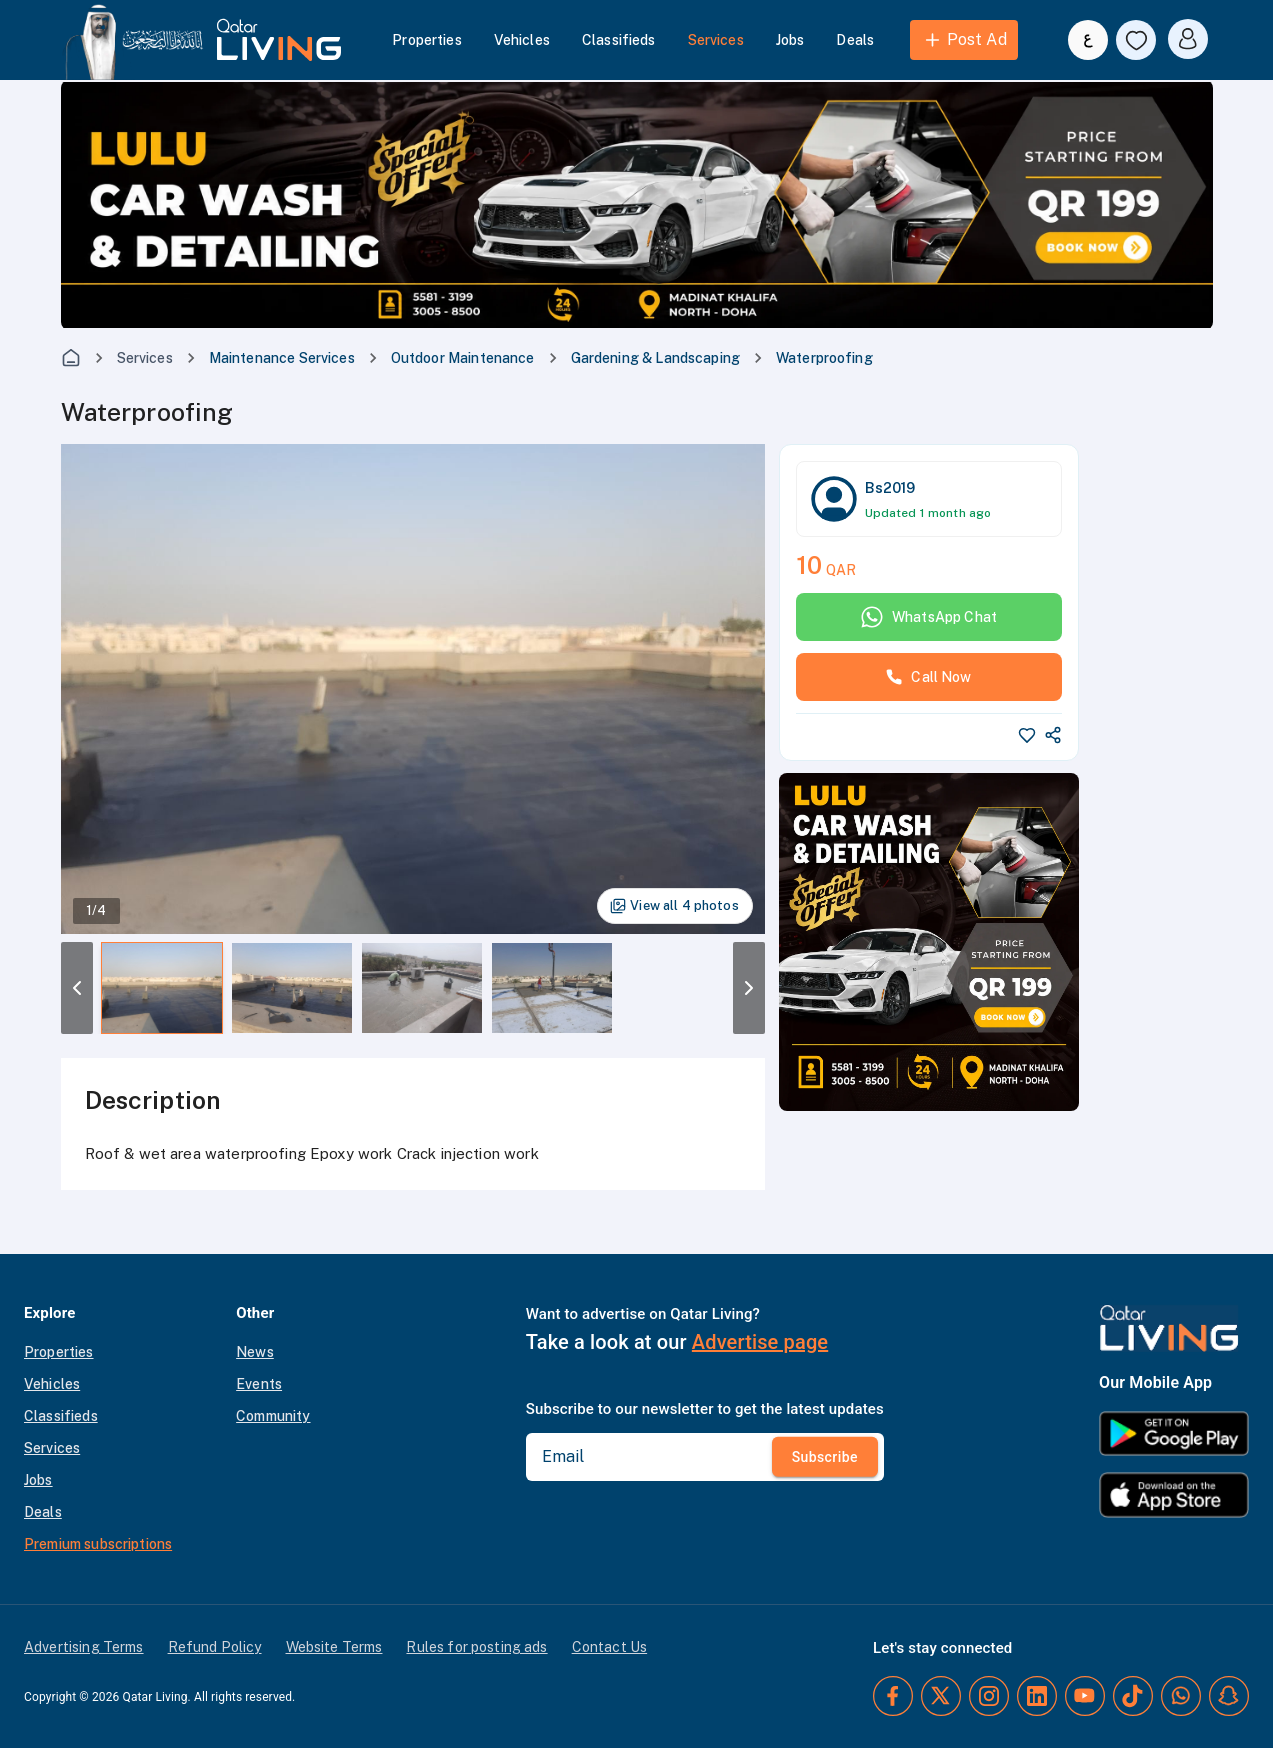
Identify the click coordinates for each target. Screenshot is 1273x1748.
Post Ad (964, 40)
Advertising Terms (84, 1647)
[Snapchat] (1229, 1696)
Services (716, 40)
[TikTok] (1133, 1696)
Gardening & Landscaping (655, 358)
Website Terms (334, 1647)
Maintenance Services (282, 358)
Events (259, 1384)
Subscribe (825, 1457)
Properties (427, 40)
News (255, 1352)
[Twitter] (941, 1696)
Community (273, 1416)
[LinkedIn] (1037, 1696)
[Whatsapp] (1181, 1696)
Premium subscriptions (98, 1544)
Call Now (928, 677)
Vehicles (522, 40)
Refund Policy (215, 1647)
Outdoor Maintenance (463, 358)
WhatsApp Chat (928, 617)
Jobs (790, 40)
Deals (855, 40)
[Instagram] (989, 1696)
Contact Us (610, 1647)
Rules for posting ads (476, 1647)
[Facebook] (893, 1696)
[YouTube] (1085, 1696)
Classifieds (619, 40)
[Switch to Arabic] (1088, 40)
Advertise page (760, 1342)
